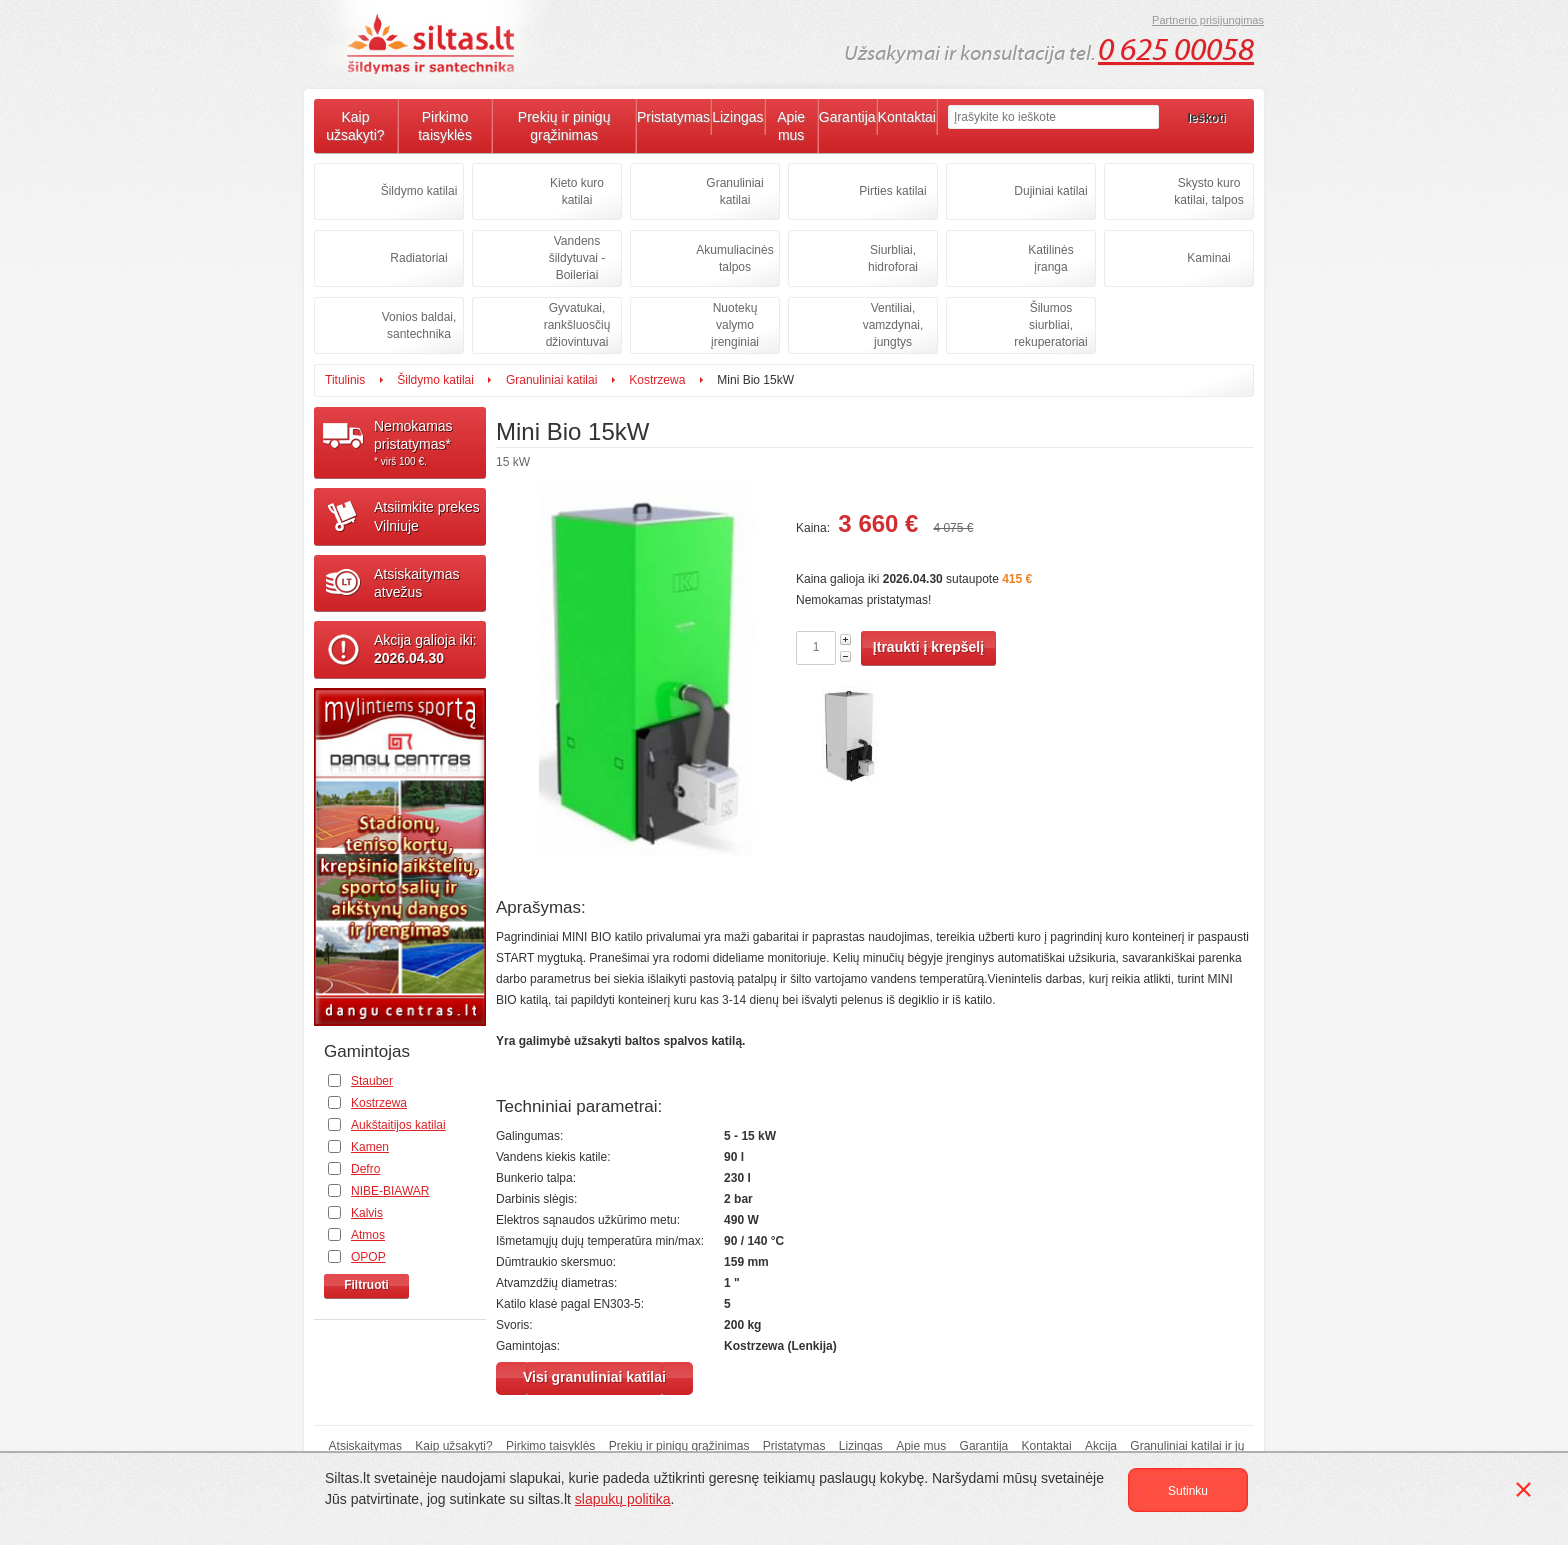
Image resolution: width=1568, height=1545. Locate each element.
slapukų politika (623, 1499)
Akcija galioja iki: (425, 649)
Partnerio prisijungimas (1208, 20)
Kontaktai (907, 117)
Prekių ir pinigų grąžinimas (564, 126)
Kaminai (1208, 258)
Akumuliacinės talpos (734, 258)
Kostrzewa (657, 380)
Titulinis (345, 380)
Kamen (370, 1147)
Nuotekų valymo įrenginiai (735, 325)
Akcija (1101, 1446)
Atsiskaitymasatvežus (417, 583)
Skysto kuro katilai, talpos (1208, 191)
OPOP (368, 1257)
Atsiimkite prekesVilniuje (427, 516)
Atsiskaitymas (365, 1446)
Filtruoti (366, 1285)
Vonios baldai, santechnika (419, 325)
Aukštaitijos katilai (398, 1125)
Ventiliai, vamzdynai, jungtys (893, 325)
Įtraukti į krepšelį (928, 647)
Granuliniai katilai (734, 191)
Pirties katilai (892, 191)
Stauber (372, 1081)
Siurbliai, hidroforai (893, 258)
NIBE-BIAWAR (390, 1191)
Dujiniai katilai (1050, 191)
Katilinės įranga (1050, 258)
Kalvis (367, 1213)
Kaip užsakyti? (355, 126)
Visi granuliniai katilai (594, 1377)
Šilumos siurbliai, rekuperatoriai (1050, 325)
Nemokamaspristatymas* (430, 443)
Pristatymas (673, 117)
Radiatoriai (418, 258)
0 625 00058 (1176, 50)
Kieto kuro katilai (577, 191)
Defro (365, 1169)
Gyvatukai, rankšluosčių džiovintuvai (577, 325)
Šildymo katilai (419, 191)
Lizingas (737, 117)
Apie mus (791, 126)
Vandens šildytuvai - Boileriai (577, 258)
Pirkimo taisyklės (445, 126)
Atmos (368, 1235)
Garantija (847, 117)
